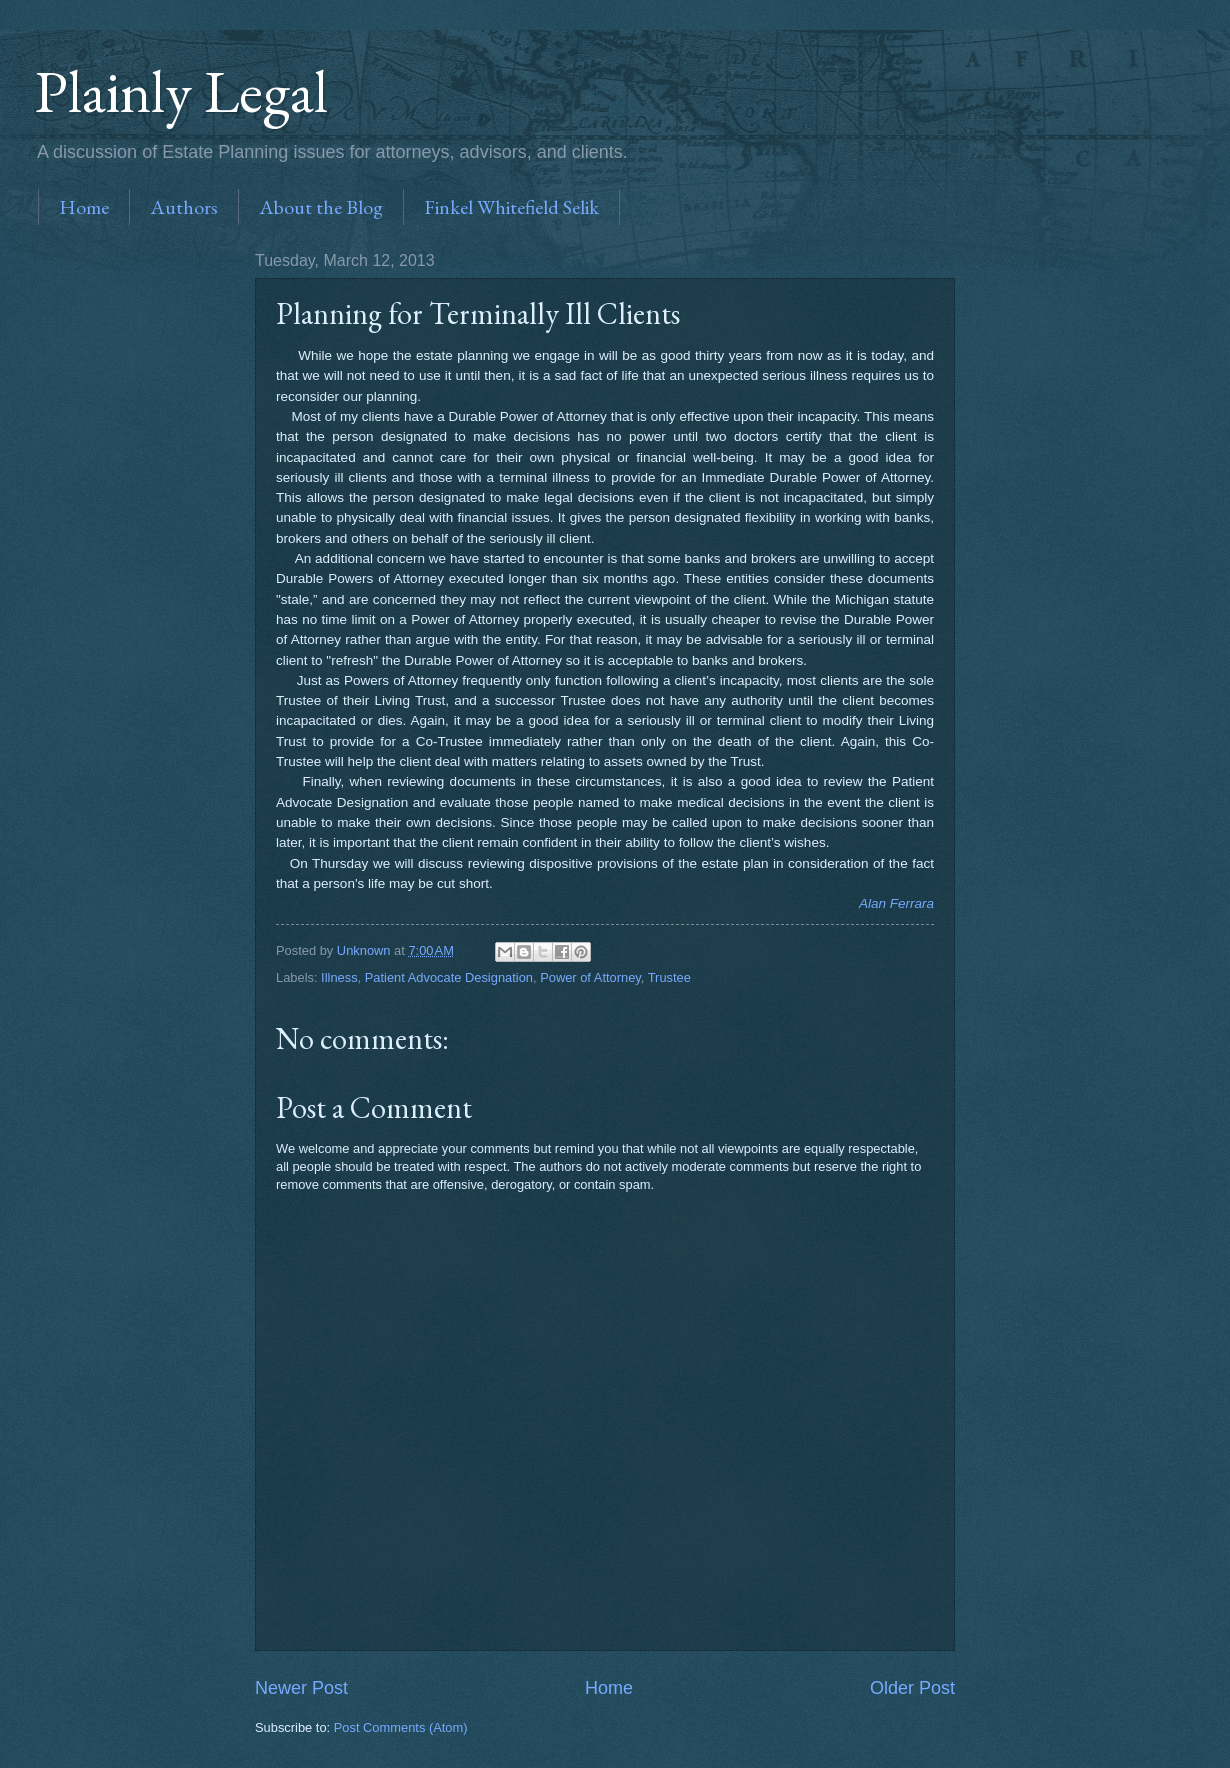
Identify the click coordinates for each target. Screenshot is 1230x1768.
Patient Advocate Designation (449, 977)
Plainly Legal (181, 91)
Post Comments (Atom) (401, 1727)
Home (84, 207)
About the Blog (321, 207)
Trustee (669, 977)
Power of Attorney (590, 977)
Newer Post (301, 1688)
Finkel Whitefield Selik (511, 207)
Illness (339, 977)
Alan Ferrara (896, 903)
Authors (184, 207)
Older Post (912, 1688)
